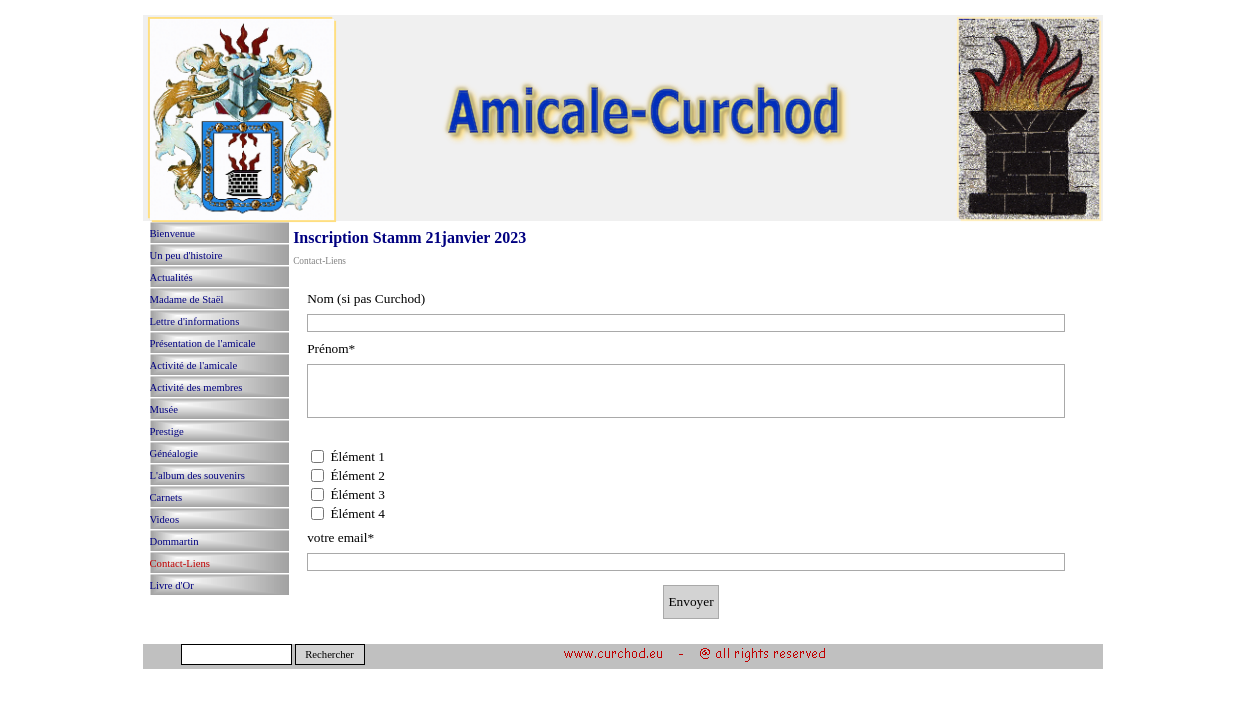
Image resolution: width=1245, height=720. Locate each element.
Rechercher (329, 654)
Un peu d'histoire (186, 255)
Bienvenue (173, 233)
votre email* (340, 537)
